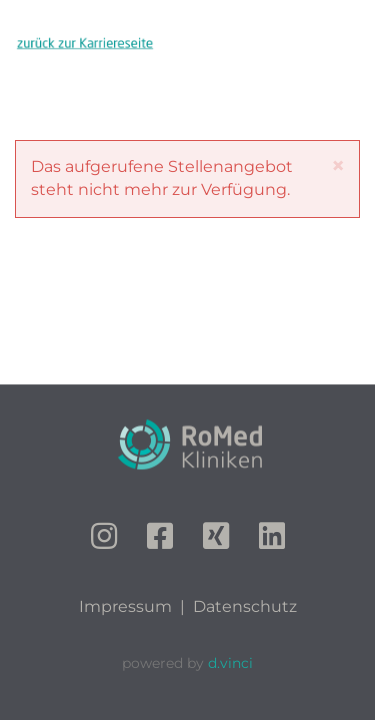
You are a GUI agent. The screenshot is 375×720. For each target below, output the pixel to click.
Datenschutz (245, 606)
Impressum (125, 606)
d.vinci (230, 663)
